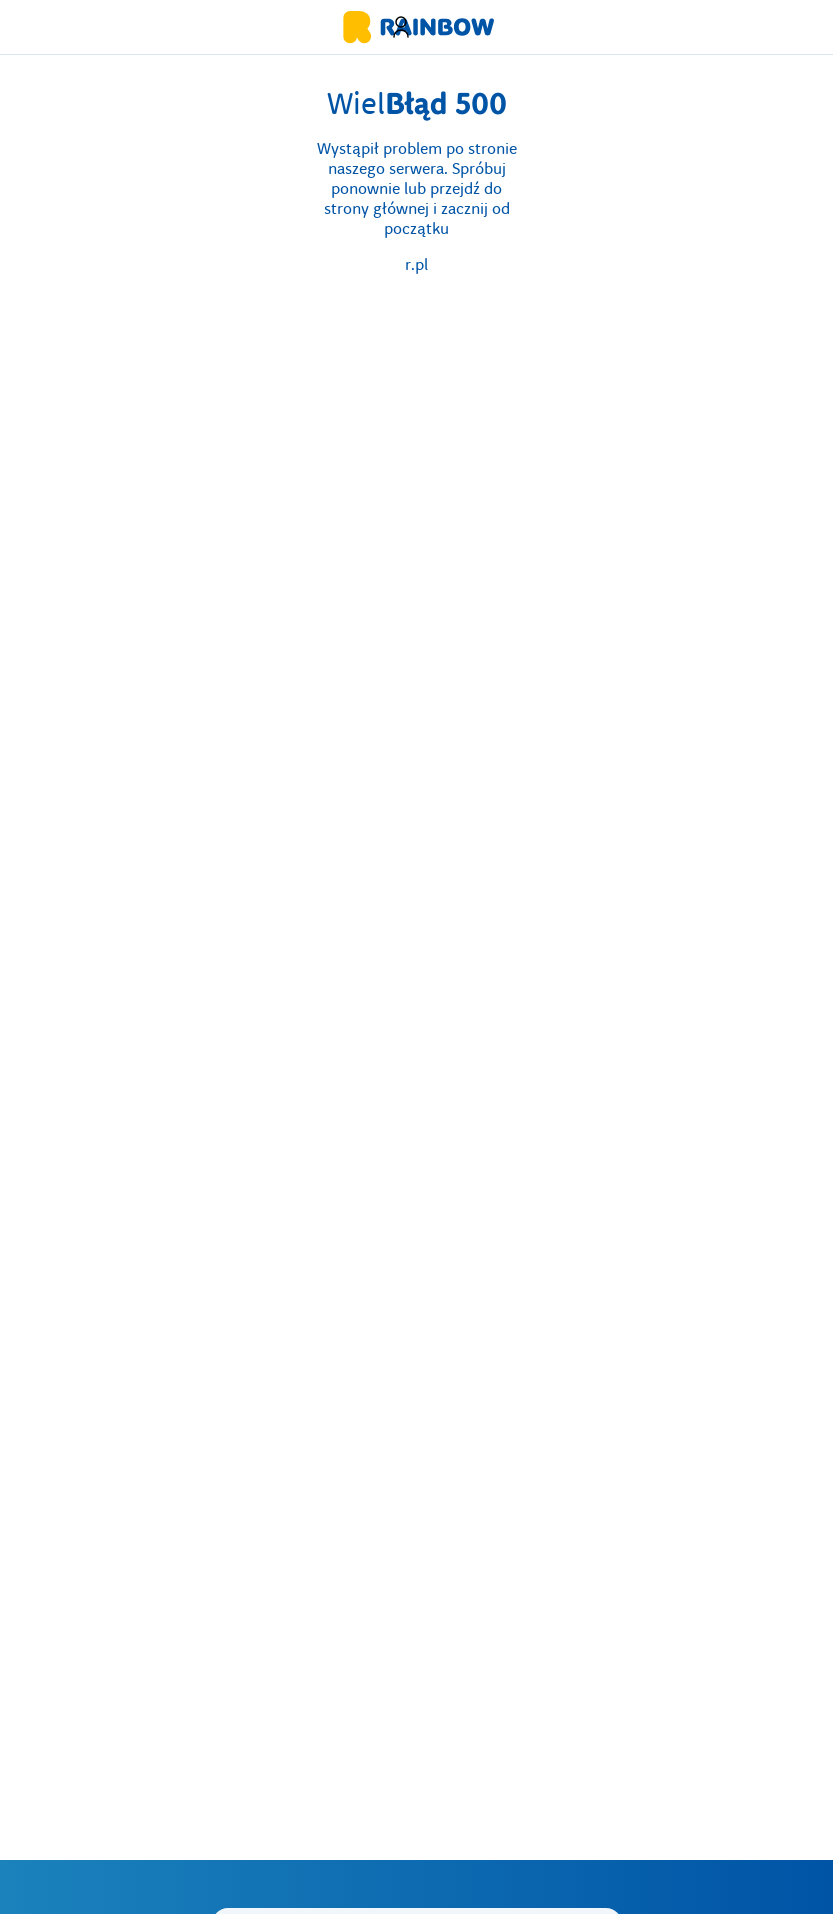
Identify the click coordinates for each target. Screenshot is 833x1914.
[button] (401, 27)
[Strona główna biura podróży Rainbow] (417, 27)
